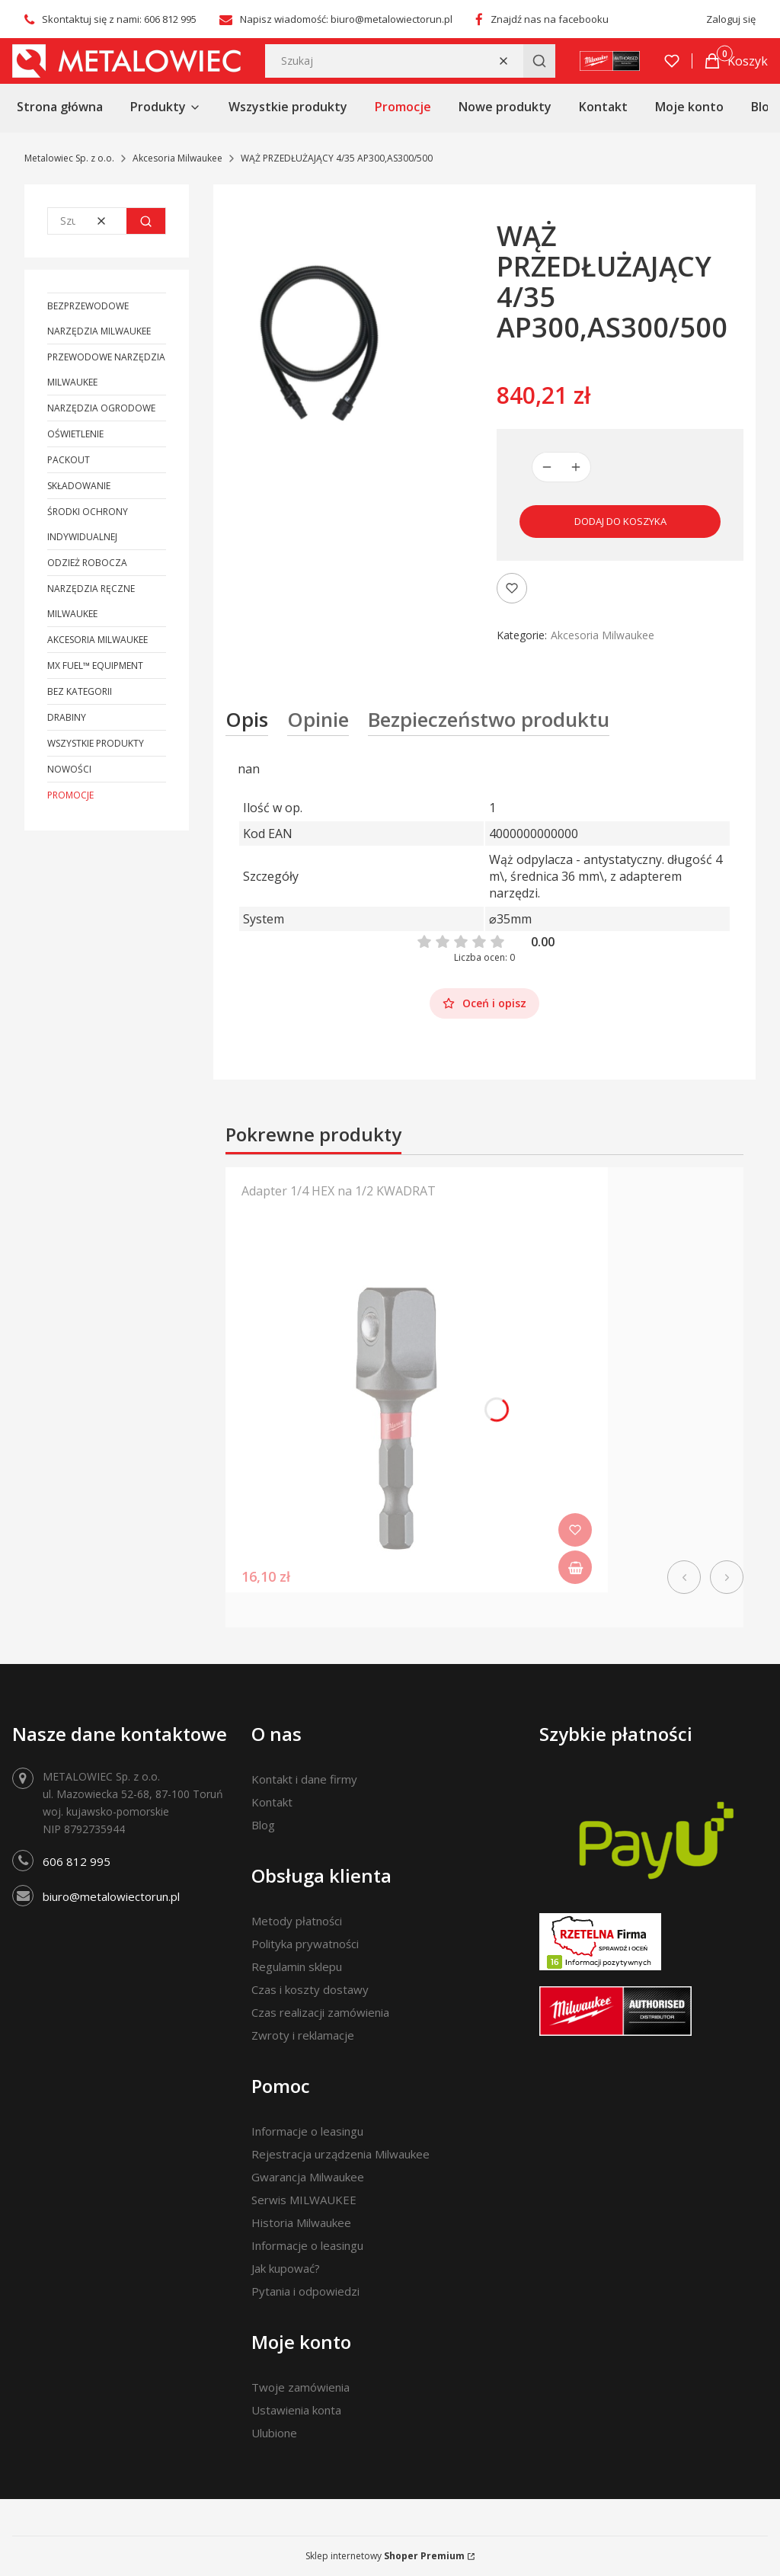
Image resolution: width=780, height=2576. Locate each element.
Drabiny (66, 717)
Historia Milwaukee (301, 2222)
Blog (263, 1824)
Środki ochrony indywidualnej (87, 524)
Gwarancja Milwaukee (307, 2176)
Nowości (69, 769)
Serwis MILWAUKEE (303, 2199)
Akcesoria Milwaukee (177, 158)
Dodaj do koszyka (620, 521)
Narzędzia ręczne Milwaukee (91, 601)
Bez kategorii (79, 691)
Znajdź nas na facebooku (550, 19)
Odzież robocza (87, 562)
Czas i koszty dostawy (310, 1989)
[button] (539, 61)
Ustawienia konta (296, 2410)
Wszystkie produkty (95, 743)
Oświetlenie (75, 433)
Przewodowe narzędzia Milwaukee (106, 369)
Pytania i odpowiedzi (305, 2291)
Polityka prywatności (305, 1943)
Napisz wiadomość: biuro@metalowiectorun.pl (346, 19)
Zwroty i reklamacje (302, 2035)
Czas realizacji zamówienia (320, 2012)
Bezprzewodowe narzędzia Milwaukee (99, 318)
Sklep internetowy (385, 2555)
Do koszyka (575, 1567)
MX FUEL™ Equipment (95, 665)
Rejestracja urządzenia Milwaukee (340, 2154)
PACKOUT (68, 459)
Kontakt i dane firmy (304, 1779)
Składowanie (78, 485)
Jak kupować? (285, 2268)
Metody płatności (296, 1920)
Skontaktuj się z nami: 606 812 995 (119, 19)
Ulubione (274, 2432)
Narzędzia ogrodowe (101, 408)
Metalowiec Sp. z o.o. (69, 158)
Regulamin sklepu (296, 1966)
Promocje (70, 795)
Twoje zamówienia (300, 2387)
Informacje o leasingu (307, 2131)
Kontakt (271, 1802)
